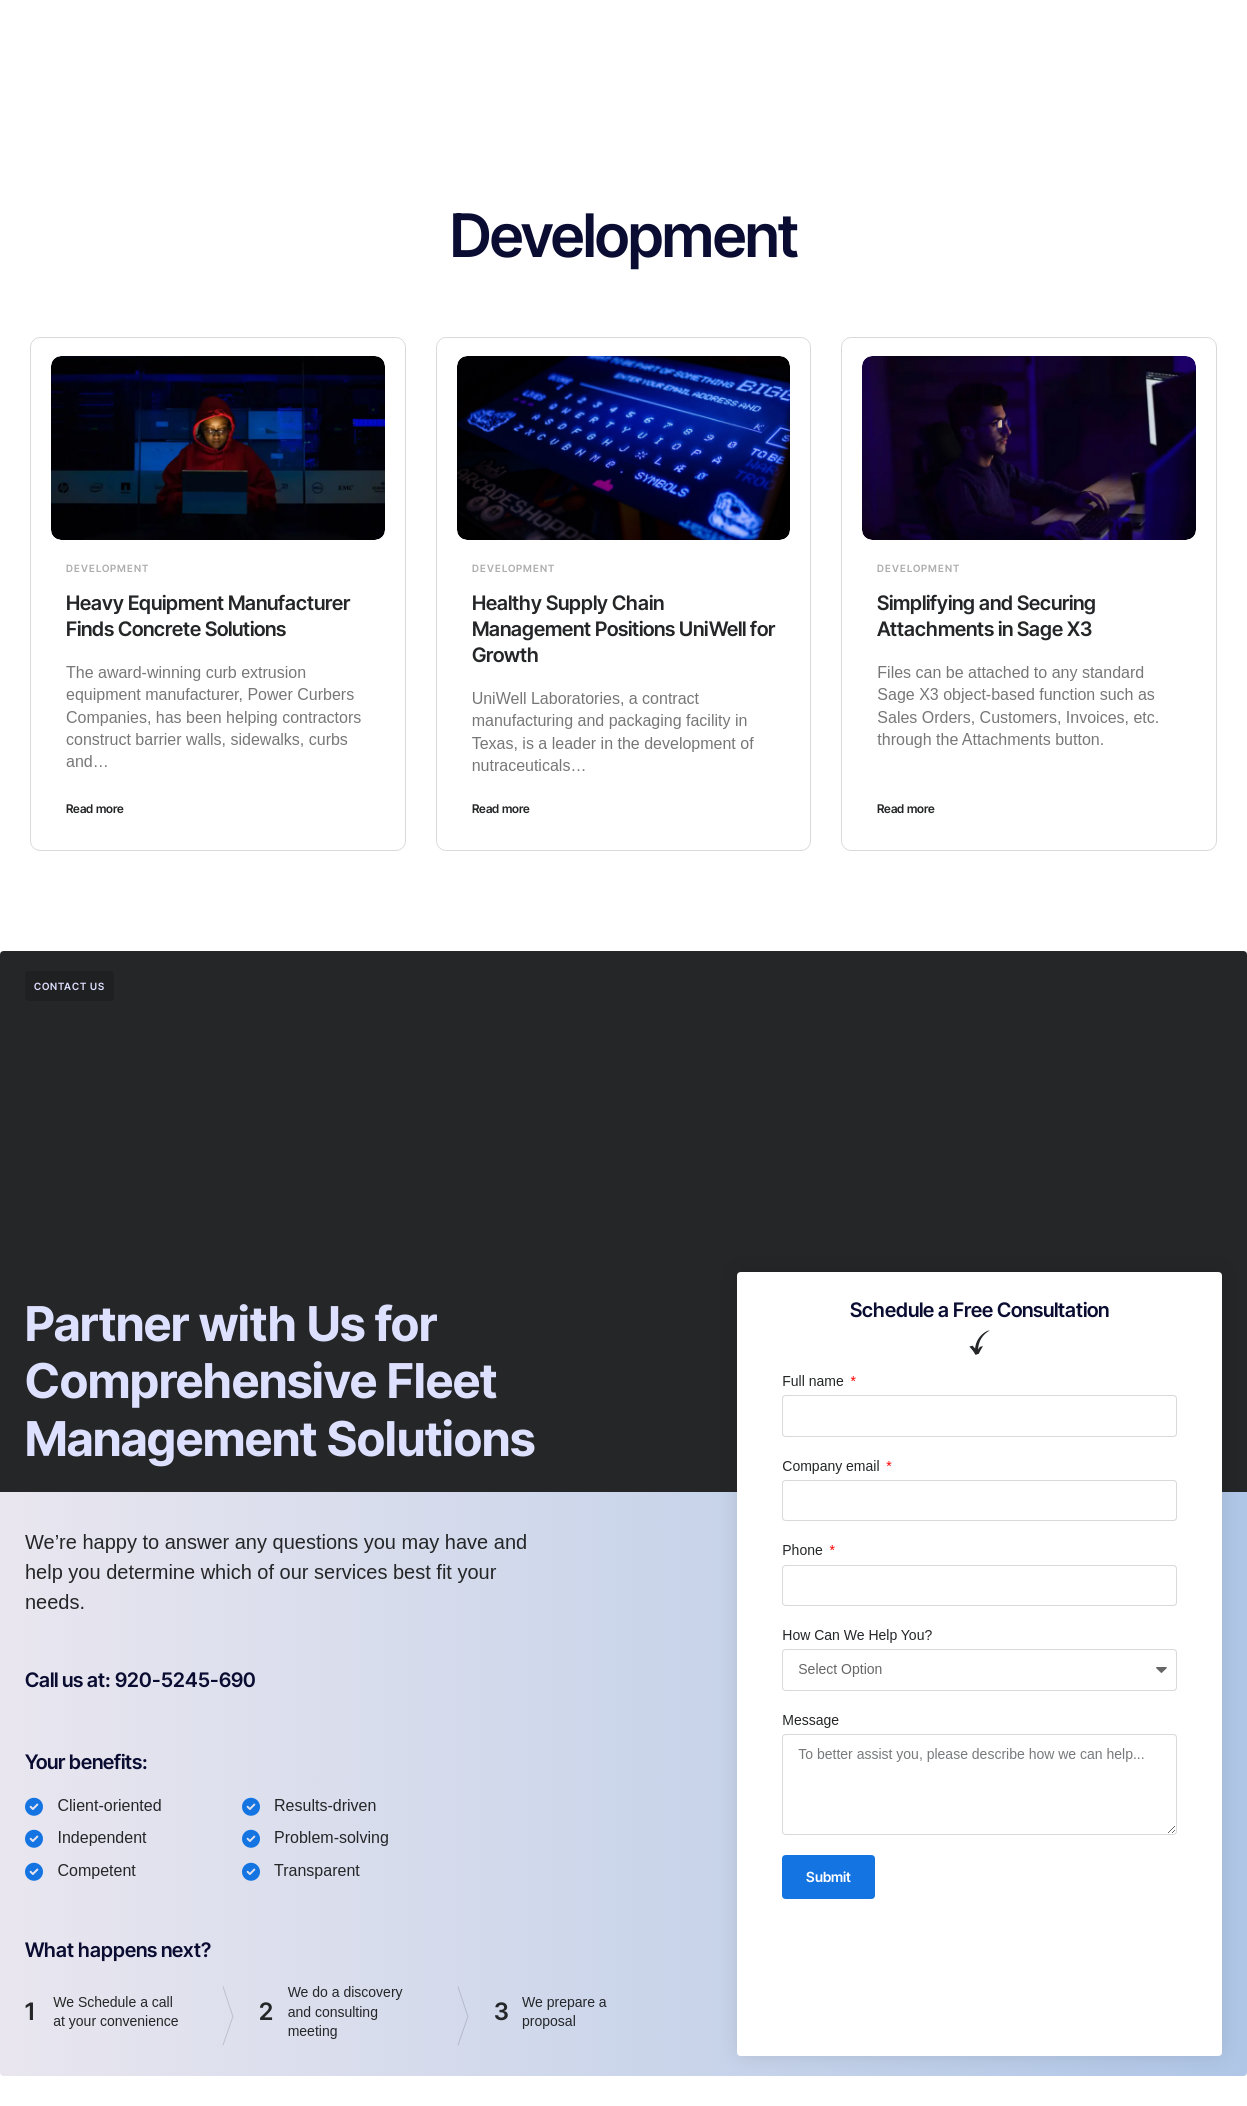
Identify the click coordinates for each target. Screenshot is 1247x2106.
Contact (761, 34)
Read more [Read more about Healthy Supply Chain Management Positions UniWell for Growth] (501, 808)
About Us (584, 34)
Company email (832, 1466)
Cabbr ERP (481, 34)
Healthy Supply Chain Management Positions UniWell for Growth (623, 629)
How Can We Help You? (857, 1635)
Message (810, 1720)
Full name (814, 1381)
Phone (804, 1550)
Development (107, 568)
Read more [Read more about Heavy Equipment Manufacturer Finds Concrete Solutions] (95, 808)
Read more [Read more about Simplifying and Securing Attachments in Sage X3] (906, 808)
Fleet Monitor (365, 34)
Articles (675, 34)
